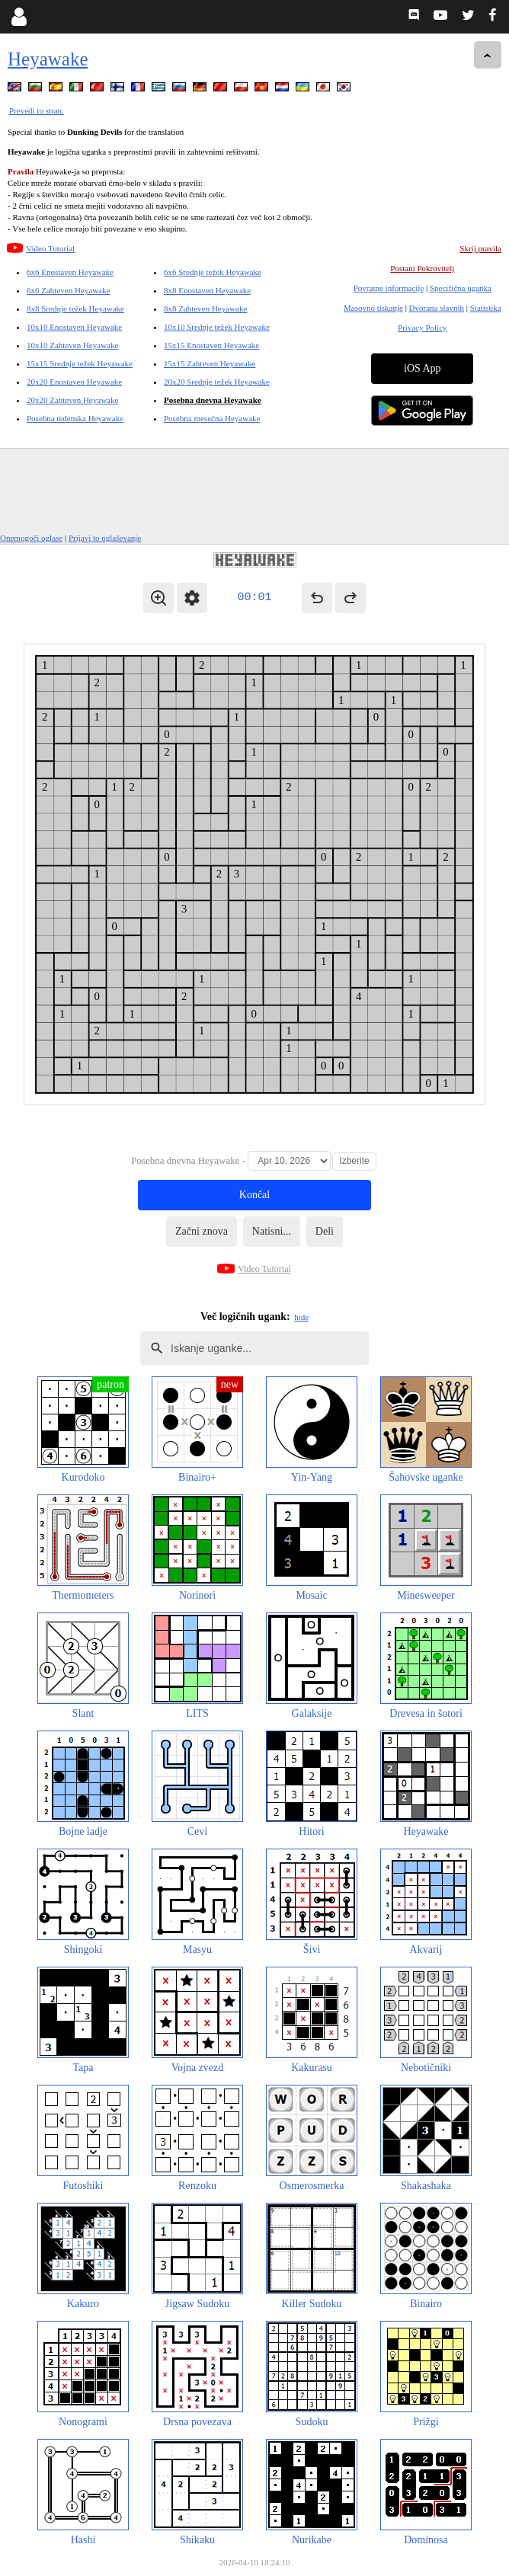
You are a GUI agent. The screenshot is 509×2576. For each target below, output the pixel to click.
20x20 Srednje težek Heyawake (217, 381)
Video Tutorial (50, 248)
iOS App (422, 368)
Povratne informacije (389, 287)
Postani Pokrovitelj (422, 268)
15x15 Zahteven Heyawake (209, 363)
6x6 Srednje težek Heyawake (212, 271)
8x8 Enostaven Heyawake (207, 290)
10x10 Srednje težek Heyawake (217, 326)
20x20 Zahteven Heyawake (72, 399)
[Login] (18, 17)
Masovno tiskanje (373, 307)
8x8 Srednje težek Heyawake (75, 308)
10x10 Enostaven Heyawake (74, 326)
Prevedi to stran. (36, 110)
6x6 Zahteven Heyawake (68, 290)
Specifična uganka (460, 287)
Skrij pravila (480, 248)
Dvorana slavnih (436, 307)
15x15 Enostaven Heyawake (211, 345)
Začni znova (201, 1231)
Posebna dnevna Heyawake (212, 399)
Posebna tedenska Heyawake (75, 418)
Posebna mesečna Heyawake (212, 418)
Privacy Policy (422, 327)
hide (301, 1317)
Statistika (485, 307)
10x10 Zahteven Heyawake (72, 345)
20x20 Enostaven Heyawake (74, 381)
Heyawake (48, 59)
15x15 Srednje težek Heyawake (80, 363)
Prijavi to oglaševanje (105, 537)
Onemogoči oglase (31, 537)
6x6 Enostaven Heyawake (70, 271)
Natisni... (271, 1231)
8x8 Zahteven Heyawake (205, 308)
